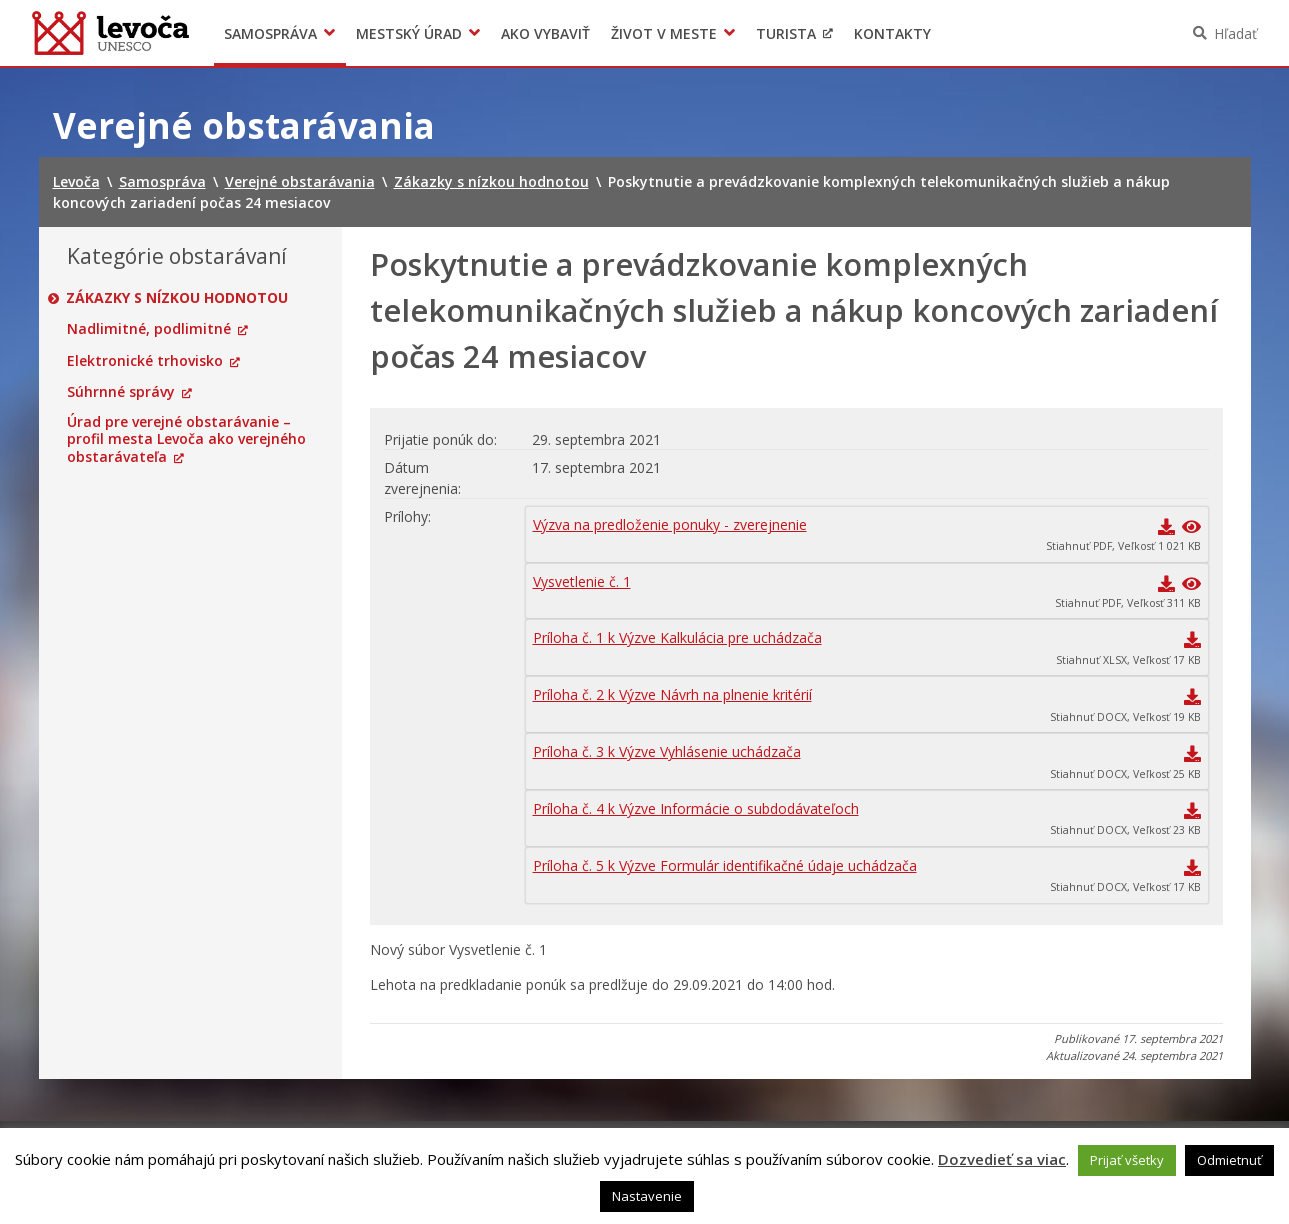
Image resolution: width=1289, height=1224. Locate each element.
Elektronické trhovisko (145, 361)
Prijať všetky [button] (1127, 1160)
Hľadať (1235, 33)
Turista (786, 33)
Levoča (110, 33)
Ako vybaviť (545, 33)
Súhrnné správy (121, 392)
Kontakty (892, 33)
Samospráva (270, 33)
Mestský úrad (409, 33)
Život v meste (664, 33)
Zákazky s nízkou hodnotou (178, 298)
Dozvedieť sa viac (1002, 1159)
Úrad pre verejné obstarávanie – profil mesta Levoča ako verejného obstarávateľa (186, 439)
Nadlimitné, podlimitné (149, 329)
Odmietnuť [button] (1229, 1160)
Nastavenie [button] (647, 1196)
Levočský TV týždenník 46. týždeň (1040, 33)
